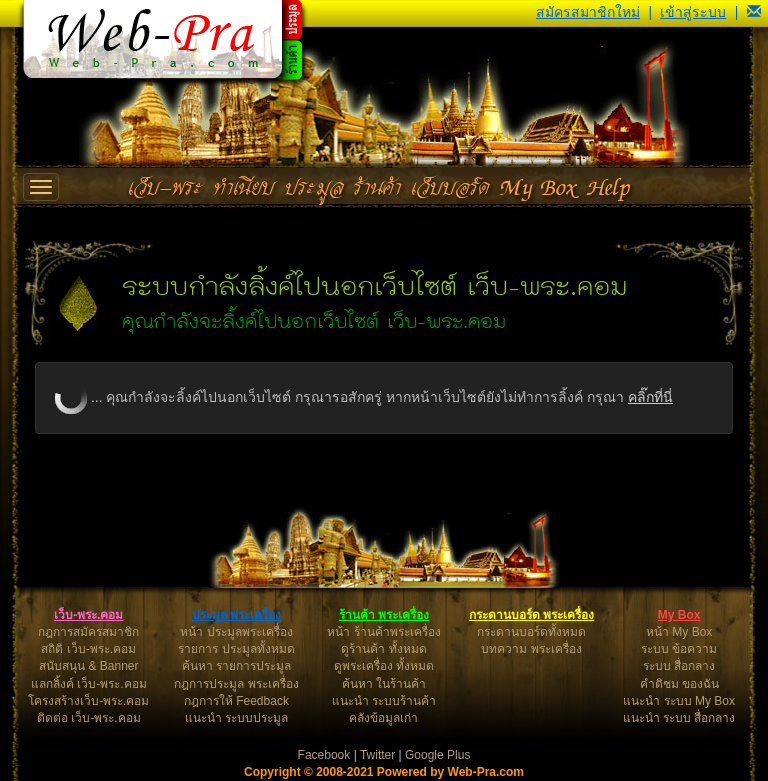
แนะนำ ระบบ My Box (679, 701)
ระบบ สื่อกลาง (679, 666)
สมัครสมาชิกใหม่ (588, 12)
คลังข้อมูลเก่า (383, 718)
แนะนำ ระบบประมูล (236, 718)
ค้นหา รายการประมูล (236, 666)
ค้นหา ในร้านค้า (384, 684)
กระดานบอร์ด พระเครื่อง (531, 615)
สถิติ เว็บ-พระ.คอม (88, 649)
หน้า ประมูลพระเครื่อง (236, 632)
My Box (679, 615)
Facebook (324, 755)
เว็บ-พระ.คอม (88, 615)
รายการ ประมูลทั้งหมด (236, 649)
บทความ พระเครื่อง (531, 649)
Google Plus (437, 755)
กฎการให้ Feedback (236, 701)
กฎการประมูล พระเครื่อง (236, 684)
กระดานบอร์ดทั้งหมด (531, 632)
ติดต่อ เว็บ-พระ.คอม (89, 718)
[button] (754, 12)
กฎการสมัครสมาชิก (88, 632)
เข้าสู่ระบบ (693, 12)
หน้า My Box (679, 632)
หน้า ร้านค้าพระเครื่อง (383, 632)
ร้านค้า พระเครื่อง (384, 615)
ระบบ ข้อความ (679, 649)
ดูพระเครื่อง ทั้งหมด (384, 666)
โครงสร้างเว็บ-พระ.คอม (88, 701)
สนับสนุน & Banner (88, 666)
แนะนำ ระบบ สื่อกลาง (679, 718)
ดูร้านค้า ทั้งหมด (383, 649)
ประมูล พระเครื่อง (236, 615)
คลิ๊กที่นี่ (650, 397)
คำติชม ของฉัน (679, 684)
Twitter (377, 755)
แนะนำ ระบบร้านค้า (384, 701)
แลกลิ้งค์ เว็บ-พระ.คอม (89, 684)
